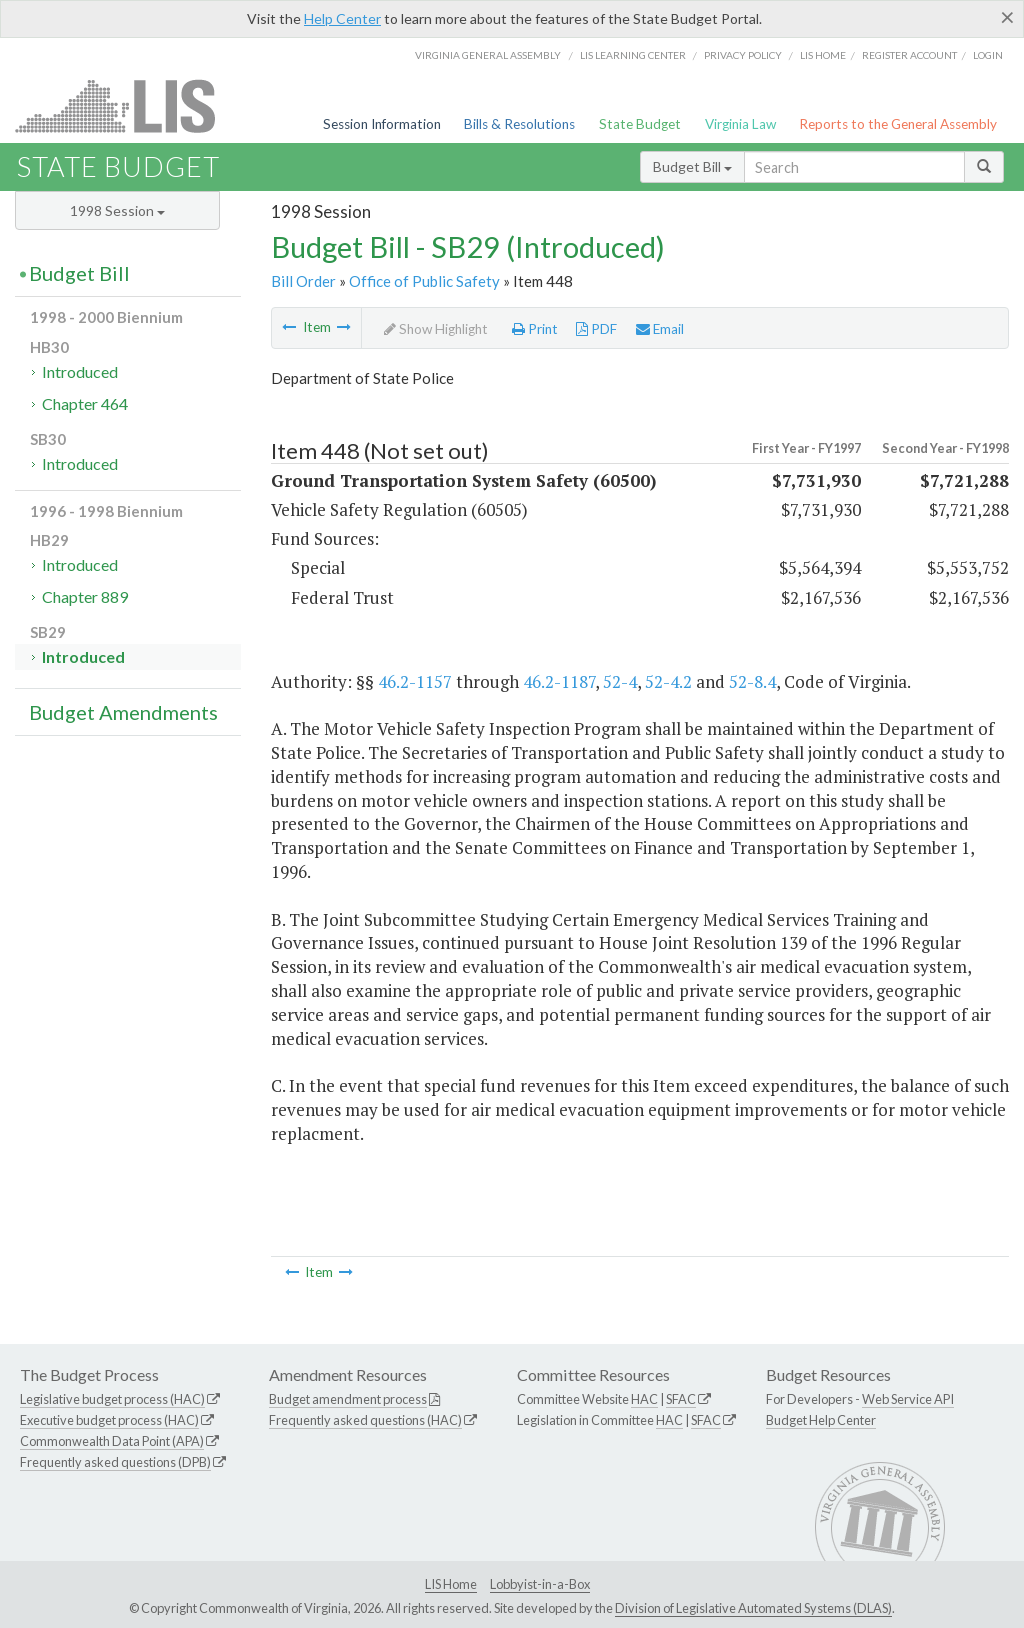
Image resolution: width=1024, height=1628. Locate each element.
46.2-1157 (415, 681)
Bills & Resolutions (519, 124)
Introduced (80, 371)
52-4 (620, 681)
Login (988, 55)
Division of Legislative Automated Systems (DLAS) (753, 1608)
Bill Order (303, 281)
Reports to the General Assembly (898, 124)
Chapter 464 (85, 403)
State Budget (640, 124)
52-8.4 (752, 681)
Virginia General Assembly (488, 55)
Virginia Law (740, 124)
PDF (596, 329)
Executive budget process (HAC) (109, 1420)
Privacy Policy (743, 55)
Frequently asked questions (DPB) (115, 1462)
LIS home (823, 55)
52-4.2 (668, 681)
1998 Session (117, 210)
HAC (644, 1399)
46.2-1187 (559, 681)
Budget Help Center (821, 1420)
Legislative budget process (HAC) (112, 1399)
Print (535, 329)
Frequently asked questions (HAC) (365, 1420)
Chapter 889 (85, 596)
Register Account (909, 55)
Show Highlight (436, 329)
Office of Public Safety (424, 281)
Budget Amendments (123, 712)
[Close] (1007, 17)
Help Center (342, 18)
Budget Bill (692, 166)
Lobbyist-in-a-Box (540, 1584)
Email (660, 329)
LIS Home (451, 1584)
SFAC (681, 1399)
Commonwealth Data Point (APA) (112, 1441)
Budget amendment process (348, 1399)
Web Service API (908, 1399)
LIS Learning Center (633, 55)
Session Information (382, 124)
